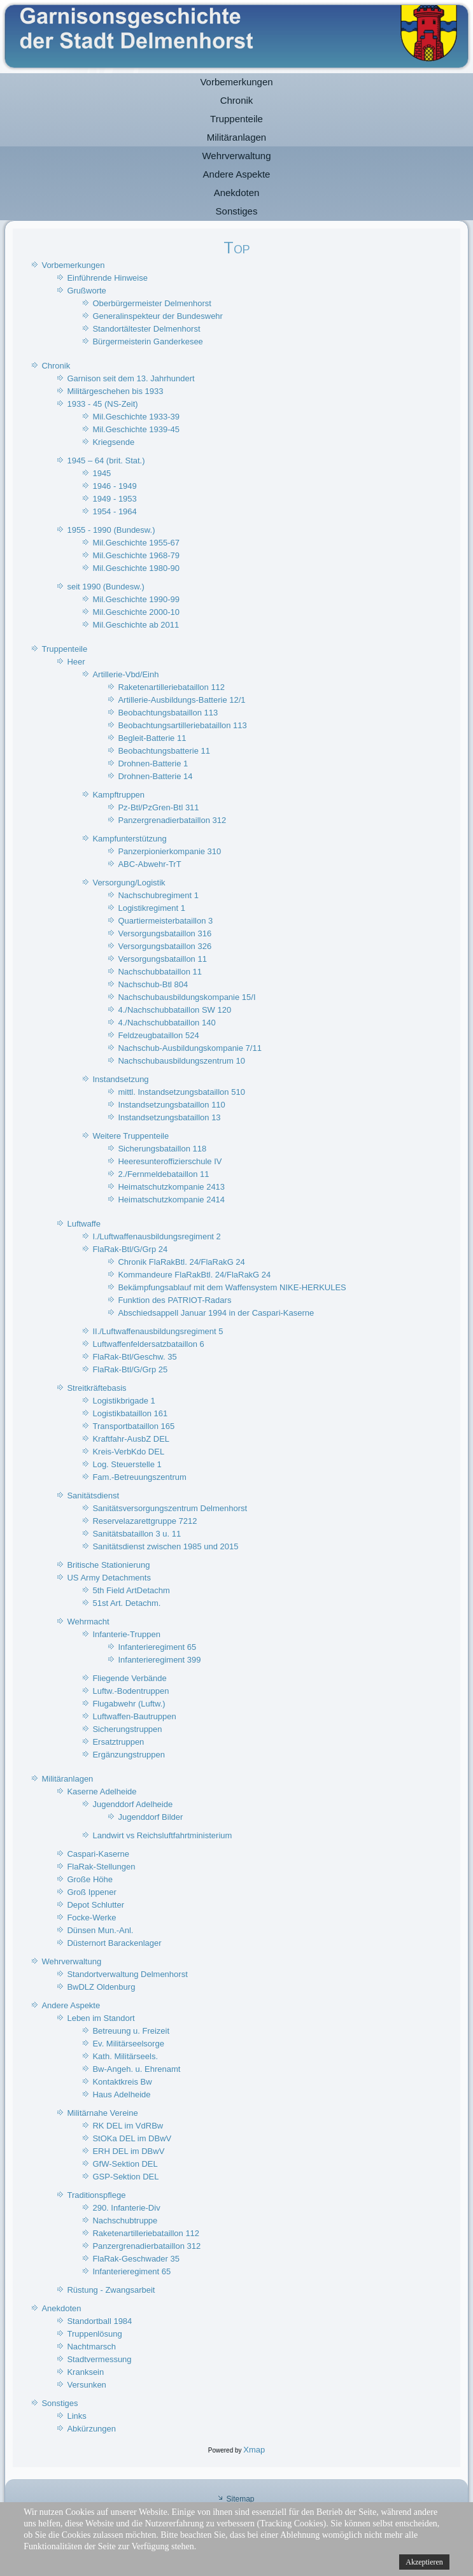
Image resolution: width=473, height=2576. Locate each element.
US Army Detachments (109, 1577)
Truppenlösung (94, 2334)
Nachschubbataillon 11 (160, 971)
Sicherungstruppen (127, 1729)
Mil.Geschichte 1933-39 (136, 416)
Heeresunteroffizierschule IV (170, 1161)
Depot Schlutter (95, 1905)
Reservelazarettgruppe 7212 (144, 1521)
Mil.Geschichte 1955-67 (136, 542)
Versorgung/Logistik (128, 882)
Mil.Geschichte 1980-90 (136, 568)
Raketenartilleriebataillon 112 (171, 687)
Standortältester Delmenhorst (146, 329)
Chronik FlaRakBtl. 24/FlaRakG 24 (181, 1262)
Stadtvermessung (99, 2359)
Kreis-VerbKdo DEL (128, 1451)
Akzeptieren (424, 2562)
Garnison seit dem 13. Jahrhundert (130, 378)
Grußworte (86, 290)
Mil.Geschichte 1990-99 (136, 599)
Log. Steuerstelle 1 (126, 1464)
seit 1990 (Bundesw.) (105, 586)
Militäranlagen (236, 137)
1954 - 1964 (114, 511)
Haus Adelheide (121, 2094)
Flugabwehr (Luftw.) (128, 1703)
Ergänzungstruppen (128, 1754)
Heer (76, 661)
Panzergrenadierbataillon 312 (172, 820)
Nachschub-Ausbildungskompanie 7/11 (189, 1048)
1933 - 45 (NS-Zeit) (102, 404)
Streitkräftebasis (96, 1388)
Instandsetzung (120, 1079)
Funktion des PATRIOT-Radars (174, 1300)
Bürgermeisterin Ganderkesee (147, 341)
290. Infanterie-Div (126, 2208)
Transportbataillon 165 (133, 1426)
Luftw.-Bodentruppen (130, 1691)
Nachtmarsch (91, 2346)
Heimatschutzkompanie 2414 (171, 1199)
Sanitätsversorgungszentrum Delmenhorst (169, 1508)
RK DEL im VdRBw (127, 2125)
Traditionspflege (96, 2195)
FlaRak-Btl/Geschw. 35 (134, 1357)
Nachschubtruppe (124, 2220)
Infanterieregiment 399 (159, 1660)
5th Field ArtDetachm (130, 1590)
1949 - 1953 (114, 498)
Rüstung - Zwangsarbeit (111, 2290)
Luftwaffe (84, 1223)
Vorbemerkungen (236, 81)
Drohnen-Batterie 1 (153, 763)
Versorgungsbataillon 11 (162, 959)
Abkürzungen (91, 2428)
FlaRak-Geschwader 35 (136, 2258)
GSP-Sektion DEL (125, 2176)
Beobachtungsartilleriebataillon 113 (182, 725)
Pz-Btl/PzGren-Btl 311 (158, 807)
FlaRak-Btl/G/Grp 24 (129, 1249)
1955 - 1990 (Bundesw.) (111, 530)
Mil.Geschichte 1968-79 (136, 555)
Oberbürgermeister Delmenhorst (151, 303)
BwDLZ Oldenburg (101, 1987)
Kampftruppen (118, 794)
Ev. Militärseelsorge (128, 2043)
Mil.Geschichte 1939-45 (136, 429)
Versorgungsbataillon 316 (164, 933)
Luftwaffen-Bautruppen (134, 1716)
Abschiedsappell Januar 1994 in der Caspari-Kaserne (216, 1313)
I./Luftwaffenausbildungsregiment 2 (156, 1236)
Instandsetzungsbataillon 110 (171, 1104)
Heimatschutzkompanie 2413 (171, 1187)
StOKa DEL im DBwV (131, 2138)
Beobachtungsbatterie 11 (164, 751)
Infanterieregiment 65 (157, 1647)
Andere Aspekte (237, 174)
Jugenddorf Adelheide (132, 1804)
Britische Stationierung (108, 1565)
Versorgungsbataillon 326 (164, 946)
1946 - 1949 (114, 486)
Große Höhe (90, 1879)
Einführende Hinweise (107, 278)
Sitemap (240, 2499)
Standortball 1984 (99, 2321)
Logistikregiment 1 (151, 908)
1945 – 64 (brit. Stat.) (106, 460)
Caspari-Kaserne (98, 1854)
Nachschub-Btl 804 (153, 984)
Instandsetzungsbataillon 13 (169, 1117)
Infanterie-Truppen (126, 1634)
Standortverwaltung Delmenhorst (127, 1974)
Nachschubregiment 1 (158, 895)
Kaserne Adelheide (101, 1791)
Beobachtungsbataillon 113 (168, 712)
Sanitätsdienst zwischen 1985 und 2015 (165, 1546)
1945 (101, 473)
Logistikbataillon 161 (129, 1413)
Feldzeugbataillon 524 (158, 1035)
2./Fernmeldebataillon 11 (163, 1174)
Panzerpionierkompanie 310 (169, 851)
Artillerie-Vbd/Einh (125, 674)
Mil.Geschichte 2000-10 (136, 612)
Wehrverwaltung (236, 155)
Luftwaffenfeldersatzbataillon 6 (148, 1344)
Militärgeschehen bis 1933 (115, 391)
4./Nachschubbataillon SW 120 (174, 1010)
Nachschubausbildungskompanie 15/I (186, 997)
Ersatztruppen (118, 1742)
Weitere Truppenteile (130, 1136)
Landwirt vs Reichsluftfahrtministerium (162, 1835)
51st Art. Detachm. (126, 1603)
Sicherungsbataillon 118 (162, 1148)
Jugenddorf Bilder (150, 1817)
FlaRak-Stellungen (101, 1866)
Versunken (86, 2384)
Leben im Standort (100, 2018)
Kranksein (85, 2372)
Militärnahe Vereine (102, 2113)
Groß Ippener (91, 1892)
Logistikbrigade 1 (123, 1400)
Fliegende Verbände (129, 1678)
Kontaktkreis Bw (122, 2082)
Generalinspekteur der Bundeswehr (157, 316)
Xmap (254, 2449)
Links (76, 2416)
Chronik (236, 100)
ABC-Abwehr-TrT (149, 864)
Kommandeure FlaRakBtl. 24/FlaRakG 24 (194, 1274)
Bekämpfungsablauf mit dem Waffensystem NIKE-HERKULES (232, 1287)
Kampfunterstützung (129, 838)
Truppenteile (236, 118)
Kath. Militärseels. (125, 2056)
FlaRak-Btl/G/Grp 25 (129, 1369)
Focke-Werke (91, 1917)
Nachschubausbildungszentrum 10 (181, 1061)
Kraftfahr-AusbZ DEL (130, 1439)
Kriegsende (113, 442)
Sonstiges (237, 211)
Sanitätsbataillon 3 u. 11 (136, 1533)
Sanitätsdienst (93, 1495)
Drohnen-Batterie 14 (155, 776)
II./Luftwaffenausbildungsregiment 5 (157, 1331)
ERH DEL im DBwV (128, 2151)
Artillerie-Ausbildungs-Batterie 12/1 (181, 700)
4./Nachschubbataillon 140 (166, 1022)
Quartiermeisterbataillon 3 (165, 921)
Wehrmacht (88, 1621)
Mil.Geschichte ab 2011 (135, 625)
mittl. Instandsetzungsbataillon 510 (181, 1092)
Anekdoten (237, 192)
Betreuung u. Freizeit (130, 2031)
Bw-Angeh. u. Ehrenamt (136, 2069)
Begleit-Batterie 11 (152, 738)
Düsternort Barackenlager (114, 1943)
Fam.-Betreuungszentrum (139, 1477)
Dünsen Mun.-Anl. (100, 1930)
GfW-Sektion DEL (124, 2164)
